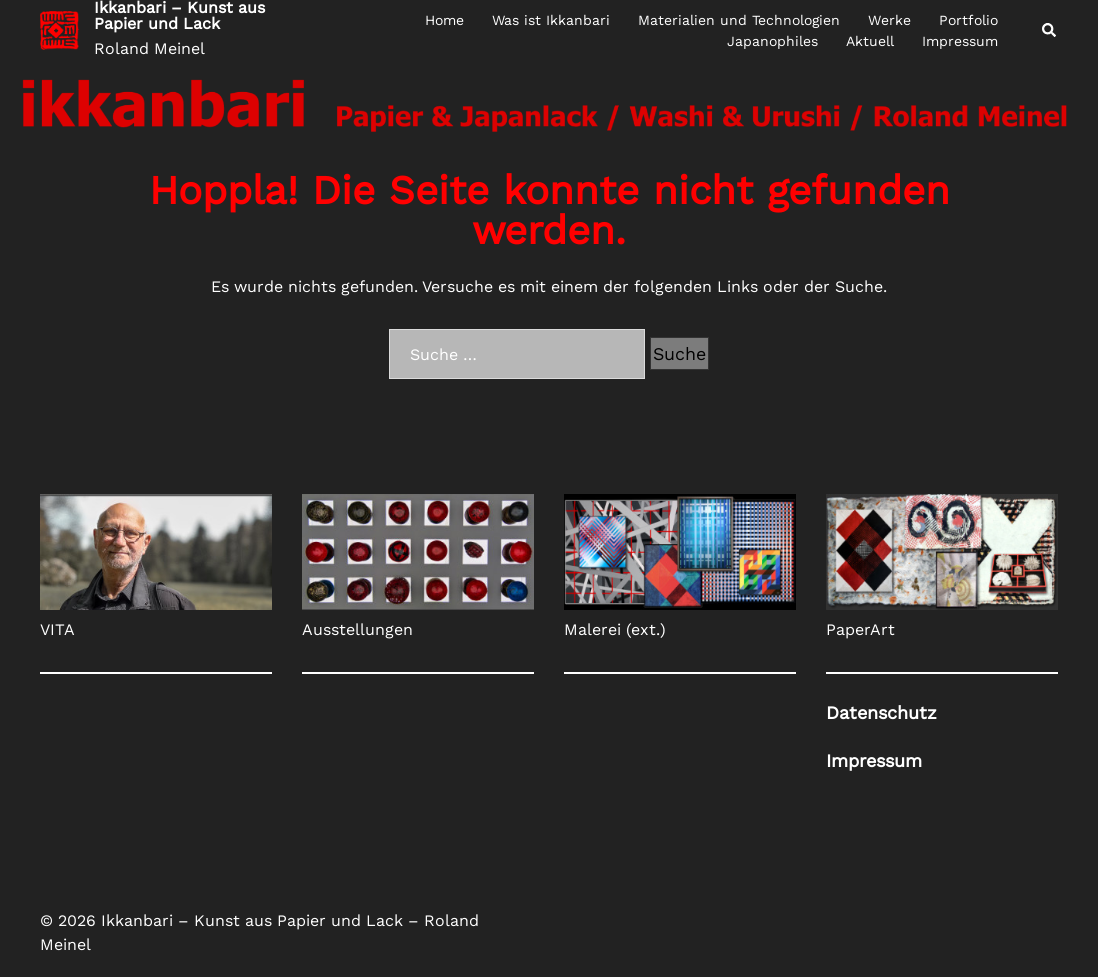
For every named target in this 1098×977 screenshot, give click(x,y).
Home (444, 20)
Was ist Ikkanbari (551, 20)
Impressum (960, 41)
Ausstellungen (357, 629)
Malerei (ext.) (615, 629)
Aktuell (870, 41)
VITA (57, 629)
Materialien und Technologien (739, 20)
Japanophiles (772, 41)
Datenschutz (881, 712)
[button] (1050, 30)
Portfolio (968, 20)
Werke (889, 20)
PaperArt (860, 629)
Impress (874, 760)
